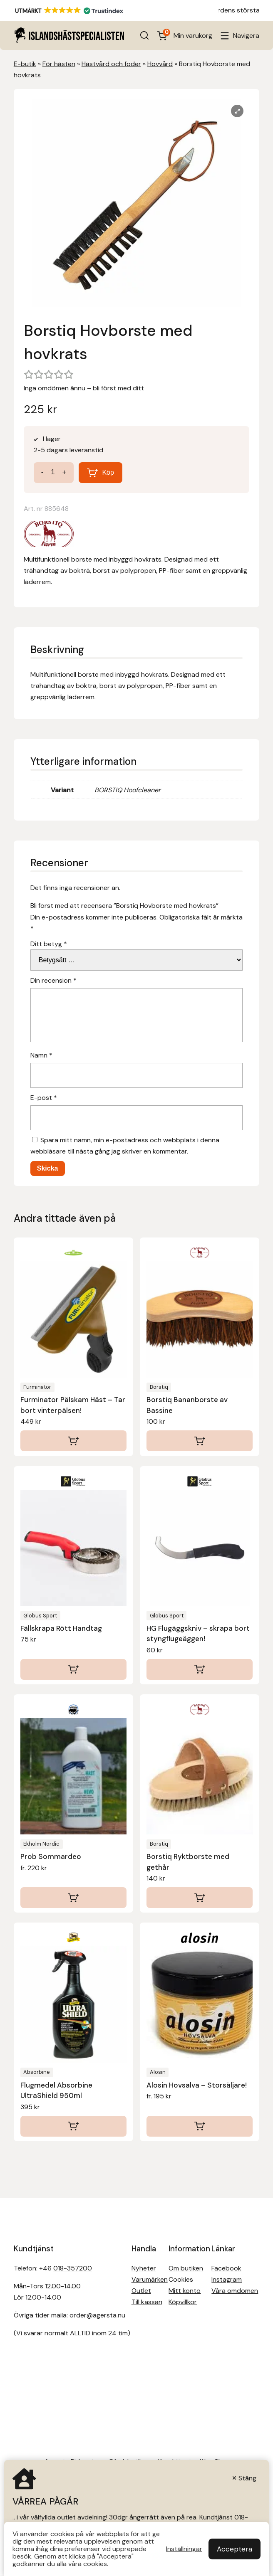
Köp (108, 472)
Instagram (226, 2279)
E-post (43, 1097)
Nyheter (144, 2268)
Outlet (141, 2290)
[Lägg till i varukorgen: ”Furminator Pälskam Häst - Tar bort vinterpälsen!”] (73, 1440)
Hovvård (160, 63)
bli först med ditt (118, 388)
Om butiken (186, 2268)
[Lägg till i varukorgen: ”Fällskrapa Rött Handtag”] (73, 1669)
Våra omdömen (234, 2290)
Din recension (53, 980)
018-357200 (72, 2268)
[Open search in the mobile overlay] (144, 35)
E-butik (25, 63)
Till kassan (147, 2301)
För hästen (58, 63)
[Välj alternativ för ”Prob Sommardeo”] (73, 1897)
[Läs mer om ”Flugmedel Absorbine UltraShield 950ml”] (73, 2126)
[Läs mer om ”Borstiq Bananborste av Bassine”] (199, 1440)
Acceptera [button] (234, 2549)
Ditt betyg (48, 943)
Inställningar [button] (184, 2549)
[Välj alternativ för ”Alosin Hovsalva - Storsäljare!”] (199, 2126)
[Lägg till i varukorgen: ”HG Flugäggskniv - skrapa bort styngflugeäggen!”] (199, 1669)
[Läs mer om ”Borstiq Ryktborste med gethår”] (199, 1897)
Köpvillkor (183, 2301)
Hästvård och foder (111, 63)
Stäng (247, 2478)
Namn (41, 1055)
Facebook (226, 2268)
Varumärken (150, 2279)
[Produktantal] (52, 472)
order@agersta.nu (97, 2315)
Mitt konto (185, 2290)
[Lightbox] (237, 111)
